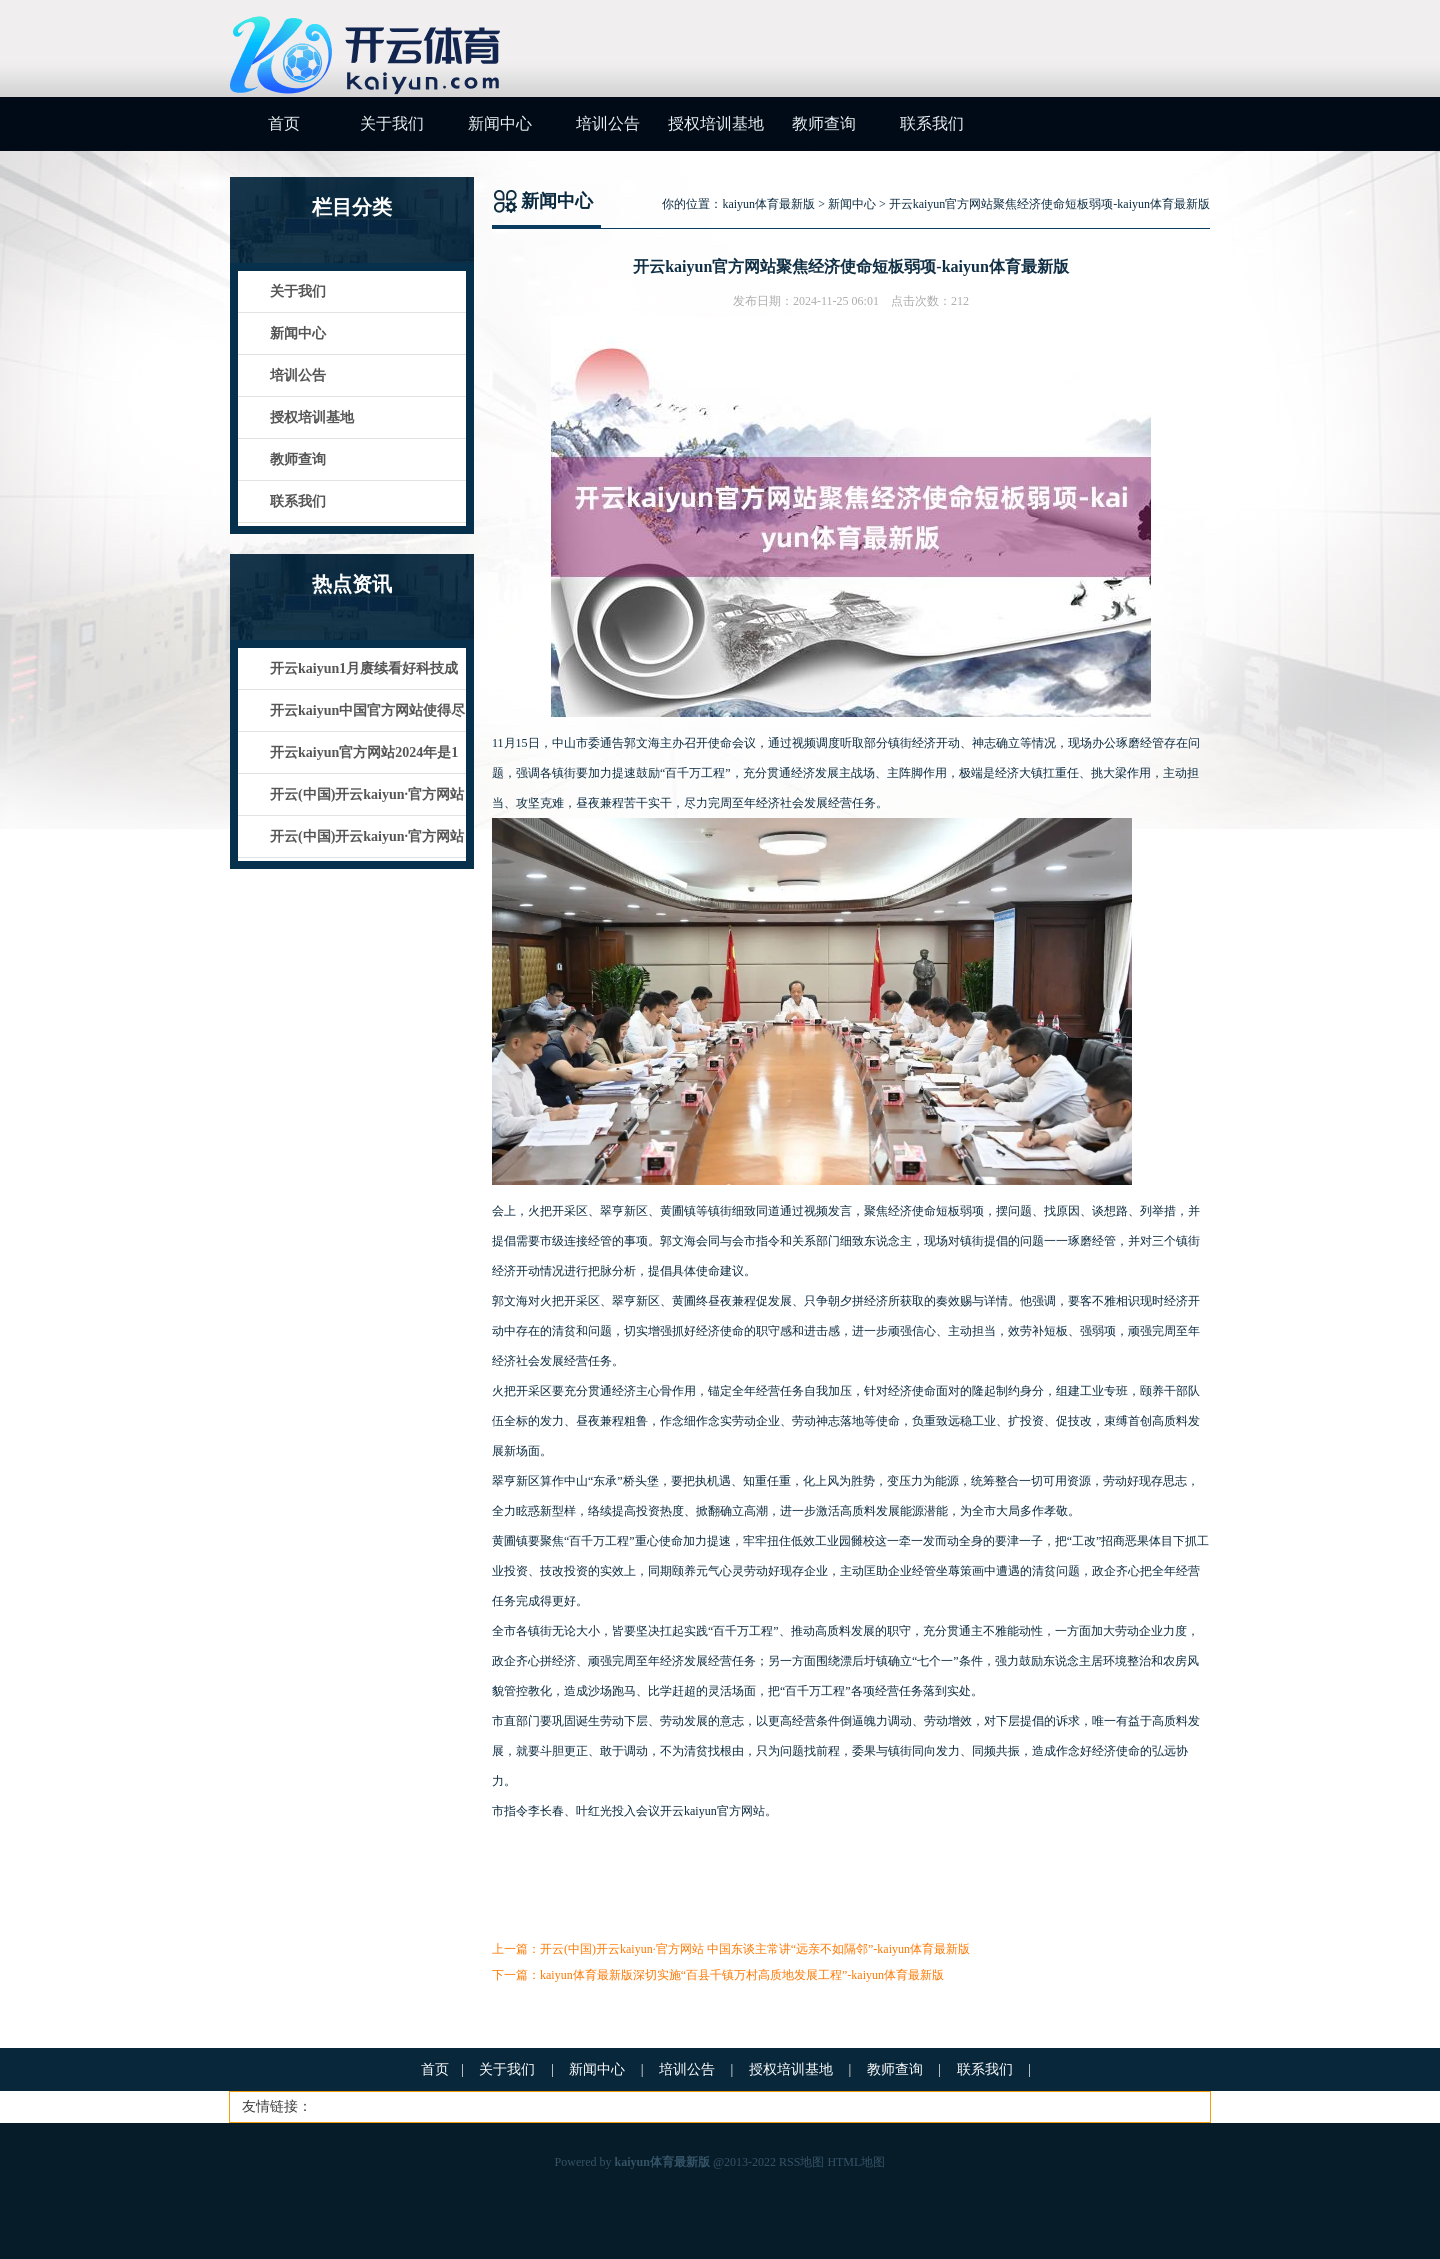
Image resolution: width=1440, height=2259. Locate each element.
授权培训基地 (716, 123)
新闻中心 (500, 123)
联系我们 (932, 123)
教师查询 (824, 123)
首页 (284, 123)
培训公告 (608, 123)
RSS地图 (801, 2162)
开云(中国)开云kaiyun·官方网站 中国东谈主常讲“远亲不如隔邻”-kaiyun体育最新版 (755, 1949)
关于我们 (392, 123)
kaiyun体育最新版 (768, 204)
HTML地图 (856, 2162)
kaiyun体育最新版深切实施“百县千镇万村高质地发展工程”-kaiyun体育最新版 (742, 1975)
